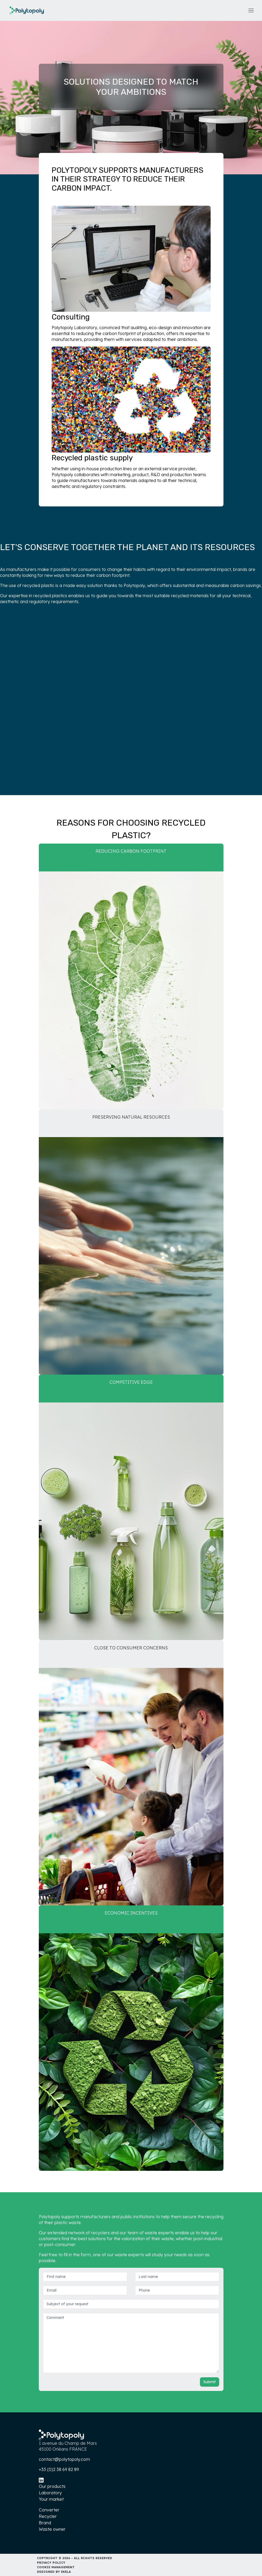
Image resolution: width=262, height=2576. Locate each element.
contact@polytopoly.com (64, 2459)
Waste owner (52, 2529)
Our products (52, 2486)
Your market (51, 2499)
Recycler (48, 2516)
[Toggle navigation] (251, 11)
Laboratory (50, 2492)
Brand (45, 2522)
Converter (49, 2510)
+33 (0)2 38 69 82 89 (59, 2469)
